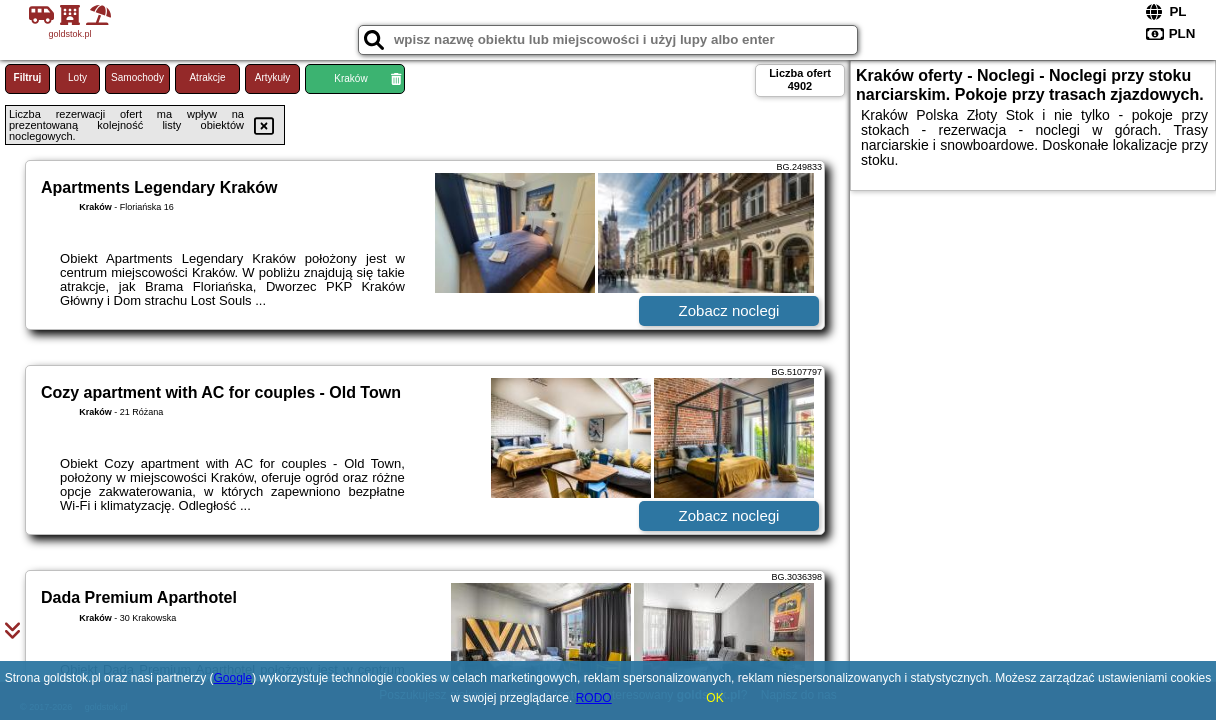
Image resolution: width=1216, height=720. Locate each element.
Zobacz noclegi (729, 310)
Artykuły (273, 77)
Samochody (137, 77)
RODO (594, 698)
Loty (77, 77)
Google (233, 678)
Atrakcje (207, 77)
